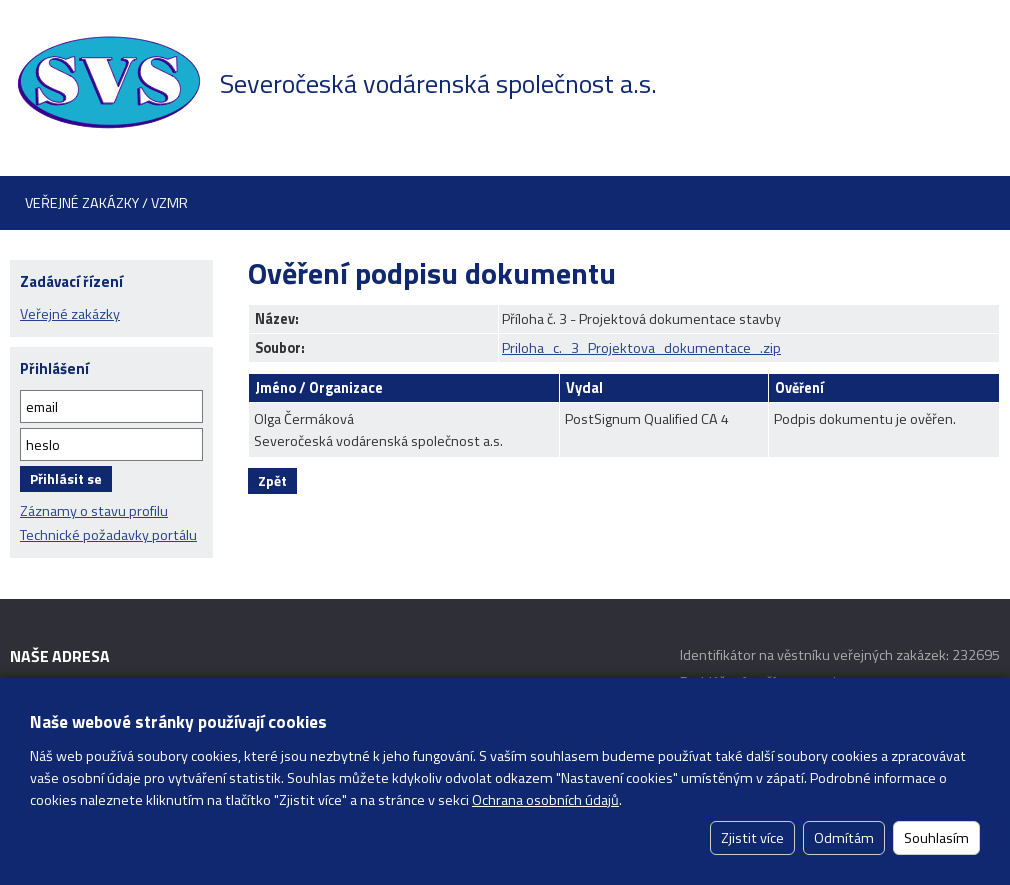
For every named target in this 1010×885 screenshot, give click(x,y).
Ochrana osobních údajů (545, 800)
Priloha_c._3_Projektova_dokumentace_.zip (641, 348)
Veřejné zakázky (70, 314)
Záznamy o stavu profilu (94, 511)
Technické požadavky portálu (108, 535)
